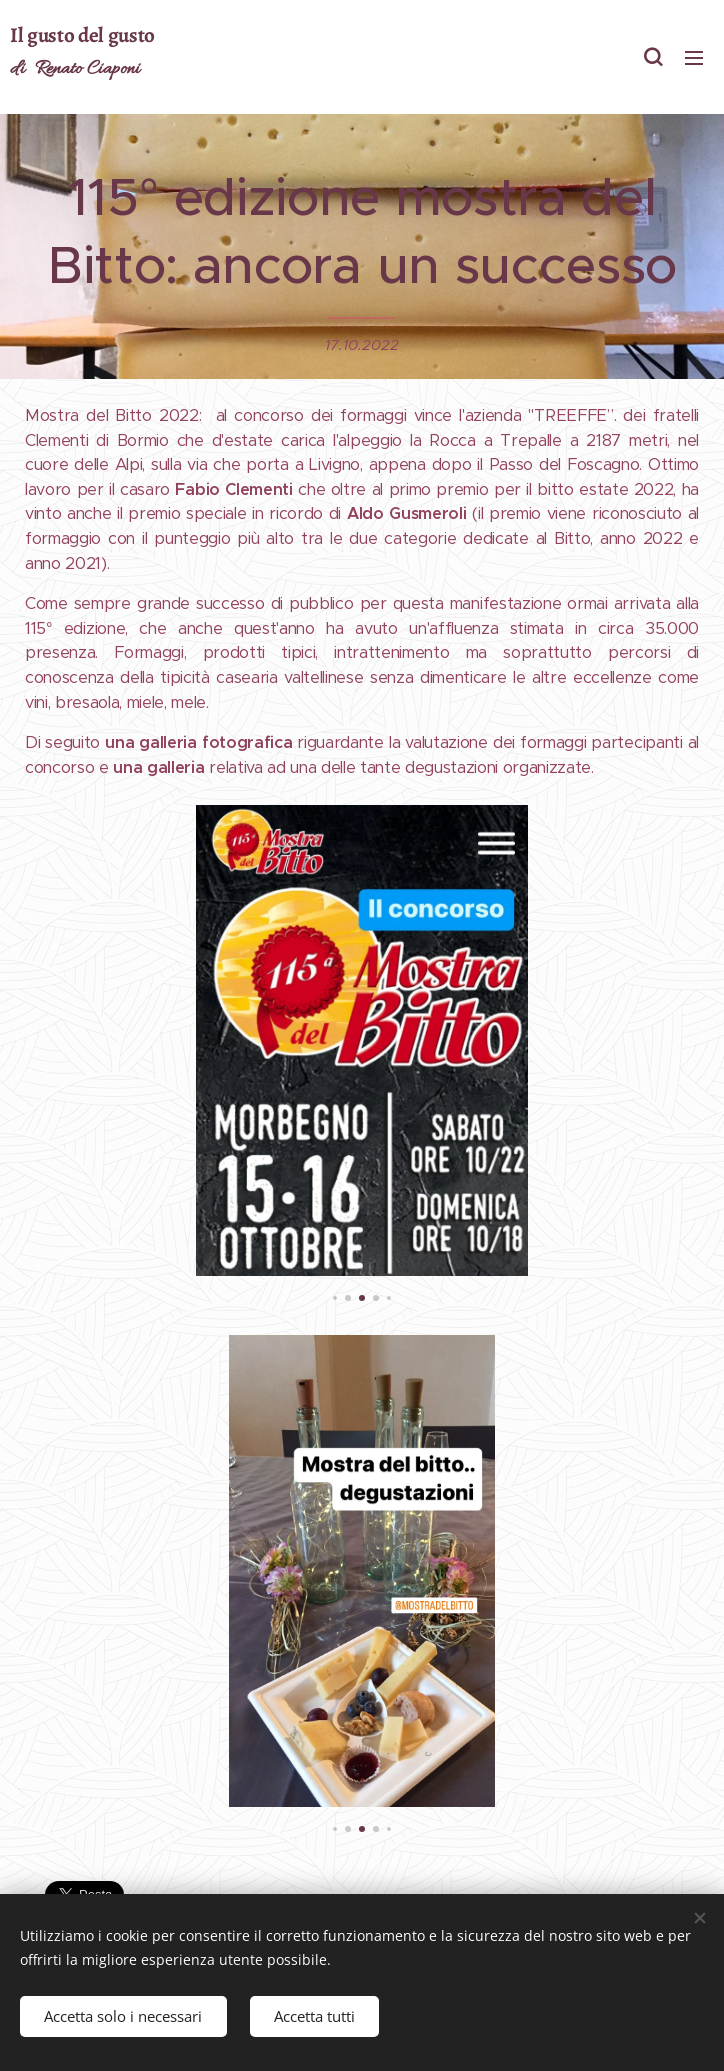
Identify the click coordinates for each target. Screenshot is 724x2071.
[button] (653, 57)
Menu (694, 58)
